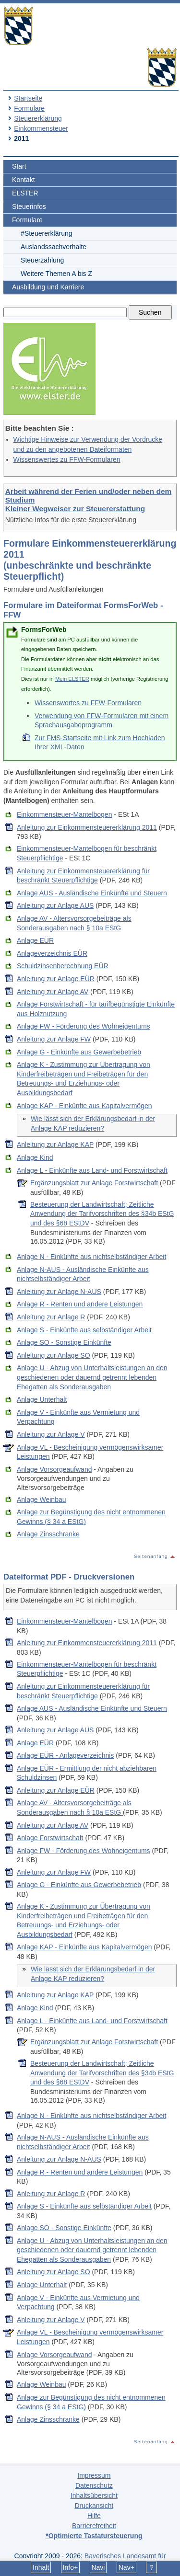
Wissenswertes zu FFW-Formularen (66, 459)
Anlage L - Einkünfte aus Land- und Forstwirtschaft (92, 1170)
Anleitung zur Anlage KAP (55, 1144)
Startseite (28, 98)
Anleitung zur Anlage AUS (55, 905)
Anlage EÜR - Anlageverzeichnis (65, 1755)
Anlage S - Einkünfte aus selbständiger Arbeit (84, 1330)
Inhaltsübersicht (94, 2495)
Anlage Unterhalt (42, 1399)
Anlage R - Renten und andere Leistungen (80, 1304)
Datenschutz (94, 2485)
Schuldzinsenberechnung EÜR (62, 966)
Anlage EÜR (35, 940)
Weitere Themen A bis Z (56, 273)
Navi (98, 2567)
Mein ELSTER (72, 679)
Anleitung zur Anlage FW (54, 1039)
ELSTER (25, 193)
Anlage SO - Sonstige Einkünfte (64, 1342)
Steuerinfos (29, 206)
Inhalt (41, 2567)
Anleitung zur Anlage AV (52, 992)
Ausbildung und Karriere (48, 287)
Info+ (70, 2567)
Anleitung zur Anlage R (51, 1317)
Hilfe (94, 2515)
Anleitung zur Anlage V (51, 1434)
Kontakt (23, 179)
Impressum (93, 2475)
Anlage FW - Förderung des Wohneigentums (83, 1026)
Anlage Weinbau (41, 1499)
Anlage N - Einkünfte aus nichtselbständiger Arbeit (91, 1256)
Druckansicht (93, 2505)
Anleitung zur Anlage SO (53, 1355)
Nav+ (126, 2567)
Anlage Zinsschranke (48, 1534)
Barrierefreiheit (94, 2526)
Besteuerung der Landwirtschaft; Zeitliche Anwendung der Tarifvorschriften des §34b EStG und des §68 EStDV (102, 1214)
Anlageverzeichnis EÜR (52, 953)
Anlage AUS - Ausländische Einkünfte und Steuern (92, 893)
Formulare (29, 108)
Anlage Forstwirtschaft (50, 1838)
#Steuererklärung (46, 233)
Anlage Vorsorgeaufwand (54, 1469)
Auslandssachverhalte (53, 247)
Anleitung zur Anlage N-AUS (59, 1291)
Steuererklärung (38, 118)
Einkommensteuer (41, 128)
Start (19, 166)
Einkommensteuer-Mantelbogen (64, 814)
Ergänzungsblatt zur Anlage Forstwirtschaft (94, 1183)
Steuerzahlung (42, 260)
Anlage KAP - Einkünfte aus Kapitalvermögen (84, 1106)
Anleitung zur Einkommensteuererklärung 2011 (87, 827)
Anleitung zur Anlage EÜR (56, 979)
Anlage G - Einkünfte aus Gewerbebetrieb (79, 1052)
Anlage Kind (35, 1157)
